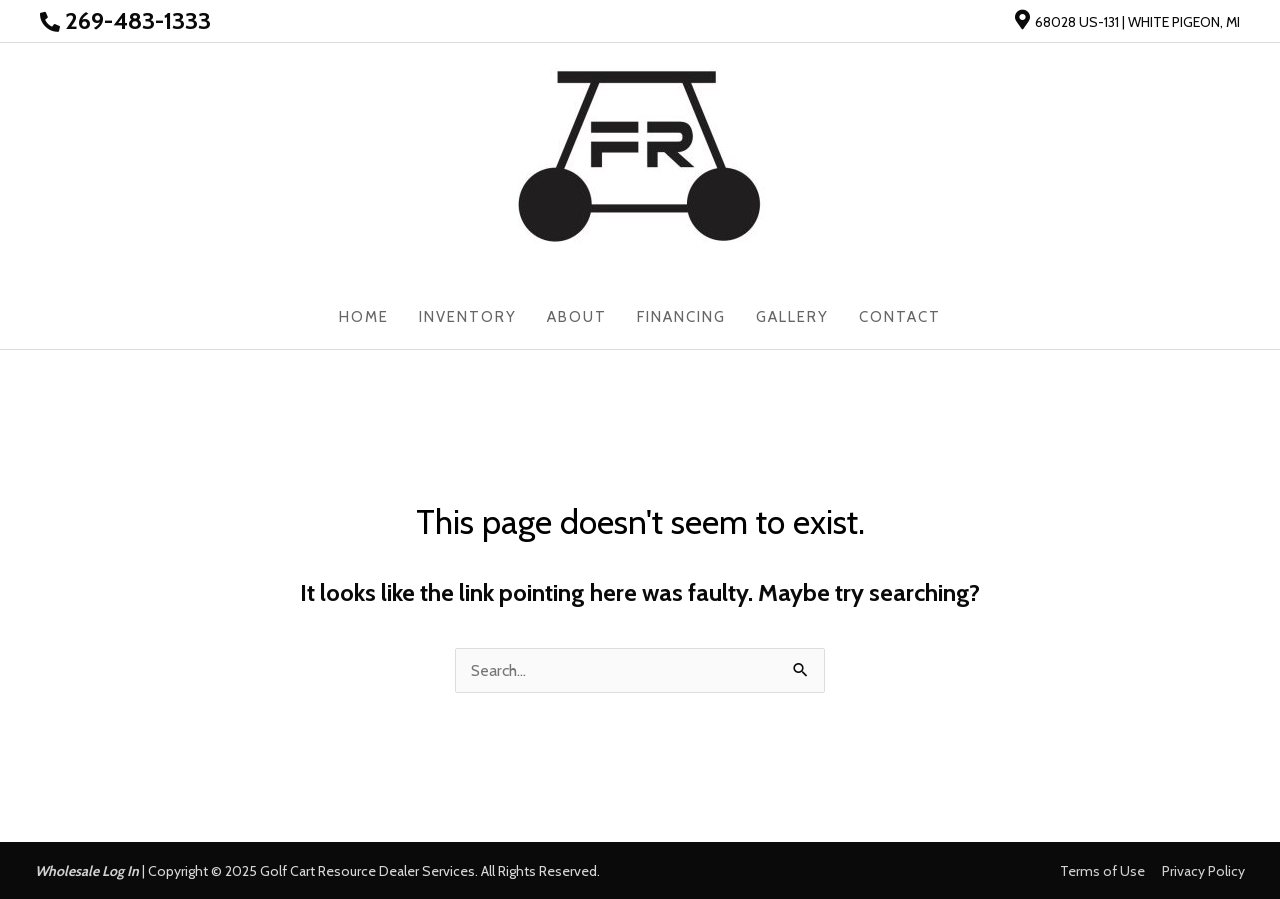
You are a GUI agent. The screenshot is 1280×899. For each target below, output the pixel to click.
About (577, 317)
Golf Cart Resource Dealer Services (367, 871)
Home (364, 317)
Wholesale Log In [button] (87, 871)
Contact (900, 317)
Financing (681, 317)
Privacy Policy (1203, 871)
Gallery (792, 317)
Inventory (468, 317)
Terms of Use (1102, 871)
